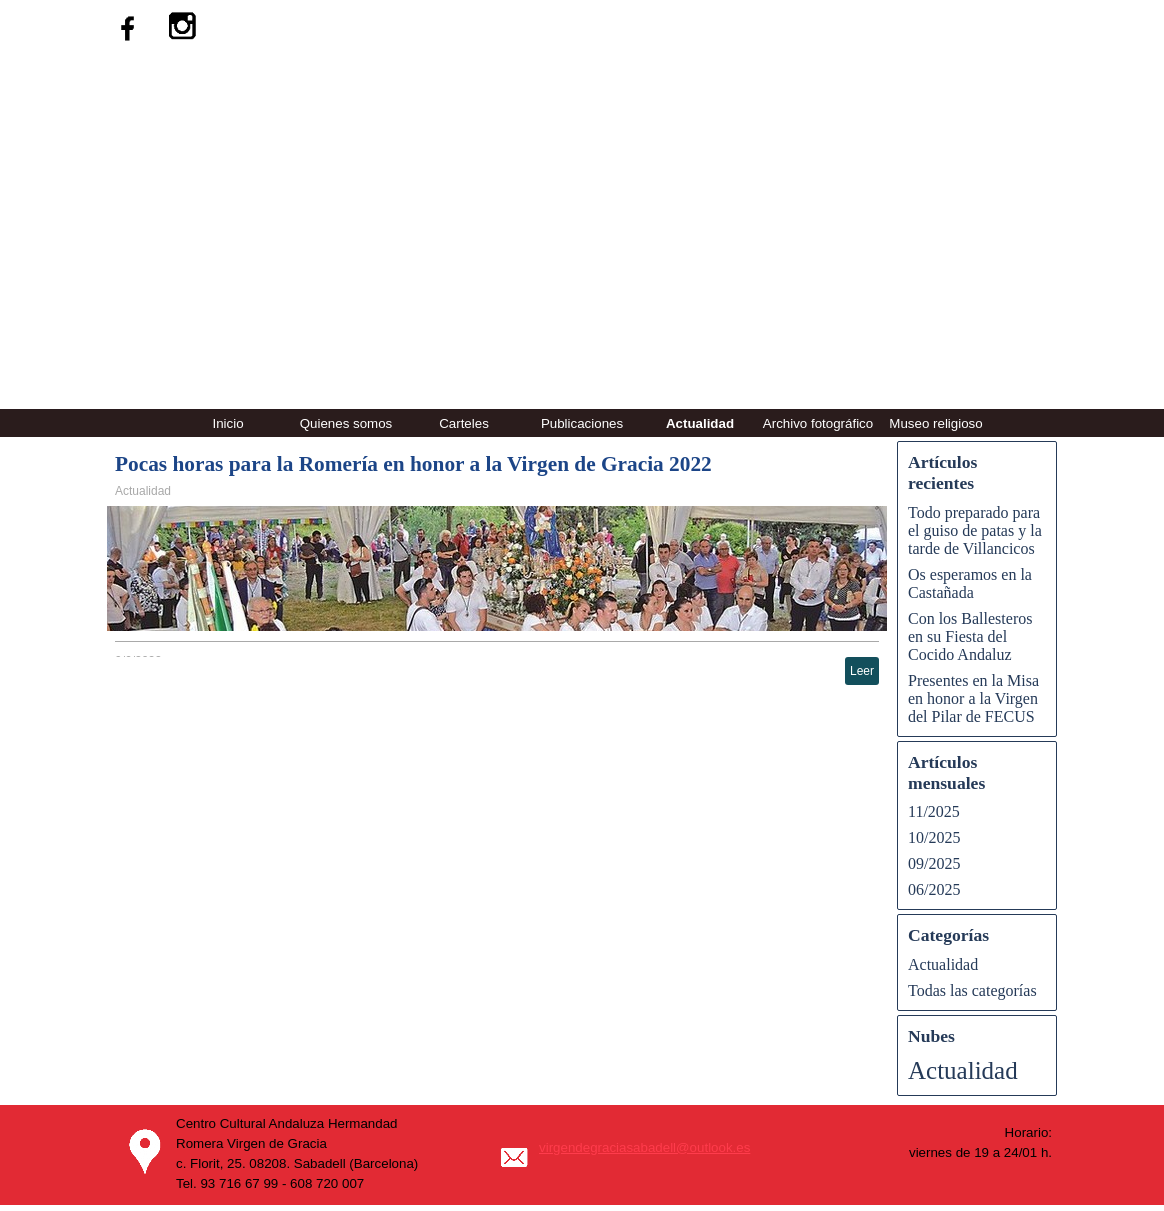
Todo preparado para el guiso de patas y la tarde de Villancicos (975, 530)
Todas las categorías (972, 990)
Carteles (464, 423)
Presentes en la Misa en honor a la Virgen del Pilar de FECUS (973, 698)
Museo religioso (935, 423)
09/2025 (934, 863)
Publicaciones (582, 423)
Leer (862, 671)
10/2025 (934, 837)
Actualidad (700, 423)
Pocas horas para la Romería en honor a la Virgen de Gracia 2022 (413, 464)
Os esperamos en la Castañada (970, 583)
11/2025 (934, 811)
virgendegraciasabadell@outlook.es (644, 1147)
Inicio (227, 423)
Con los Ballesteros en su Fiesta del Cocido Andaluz (970, 636)
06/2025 (934, 889)
